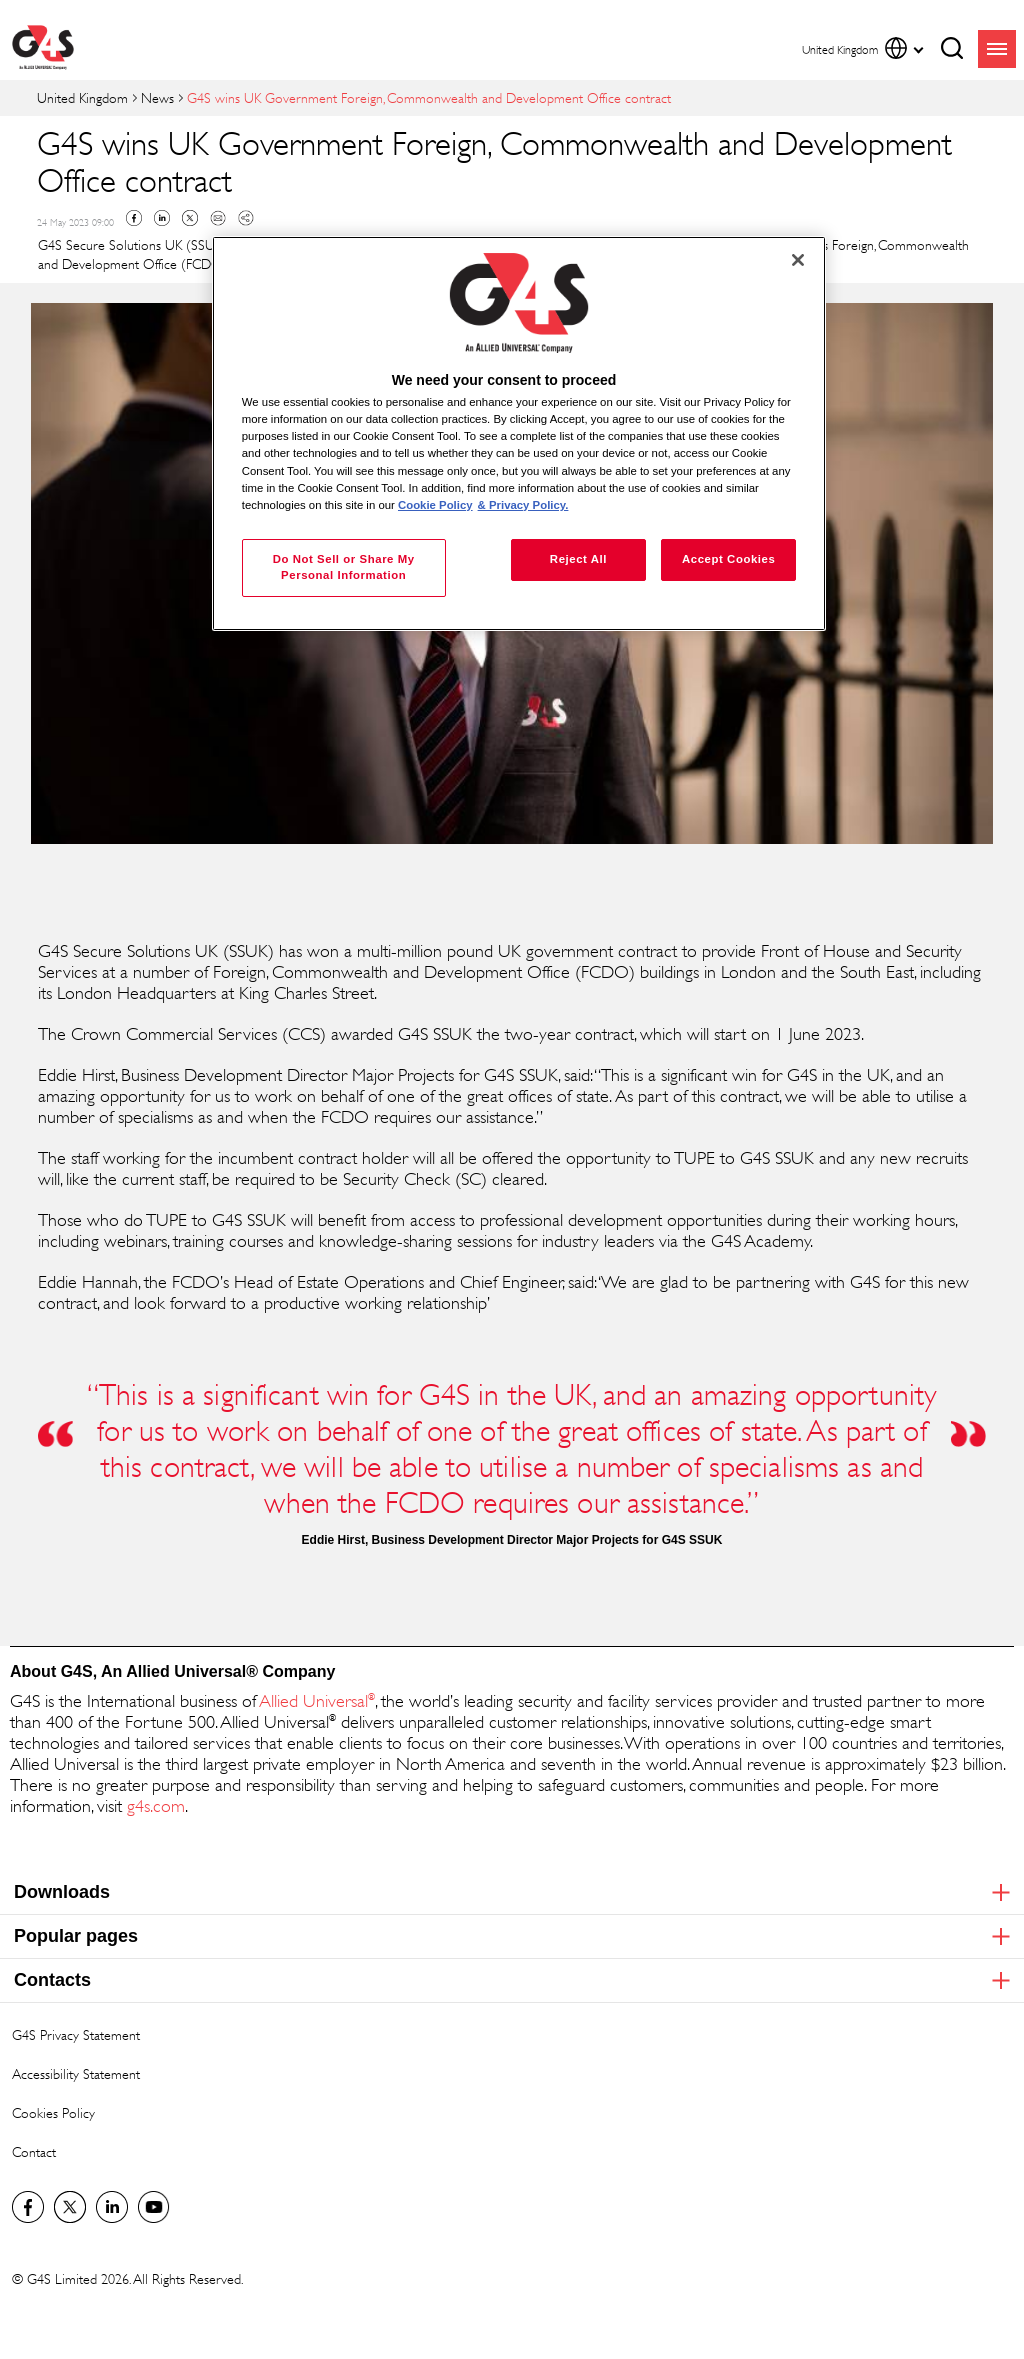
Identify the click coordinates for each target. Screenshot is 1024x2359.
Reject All (578, 559)
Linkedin (162, 218)
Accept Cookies (728, 559)
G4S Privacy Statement (76, 2034)
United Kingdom (82, 97)
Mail (218, 218)
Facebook (134, 218)
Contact (34, 2151)
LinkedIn (112, 2207)
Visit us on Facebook (28, 2207)
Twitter (190, 218)
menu (997, 49)
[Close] (798, 260)
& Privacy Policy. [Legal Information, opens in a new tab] (523, 505)
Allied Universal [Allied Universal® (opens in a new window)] (315, 1701)
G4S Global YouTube (154, 2207)
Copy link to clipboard (246, 218)
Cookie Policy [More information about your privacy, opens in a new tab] (435, 505)
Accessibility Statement (76, 2073)
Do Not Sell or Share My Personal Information (344, 567)
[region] (519, 433)
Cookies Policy (53, 2112)
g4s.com (156, 1806)
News (157, 97)
